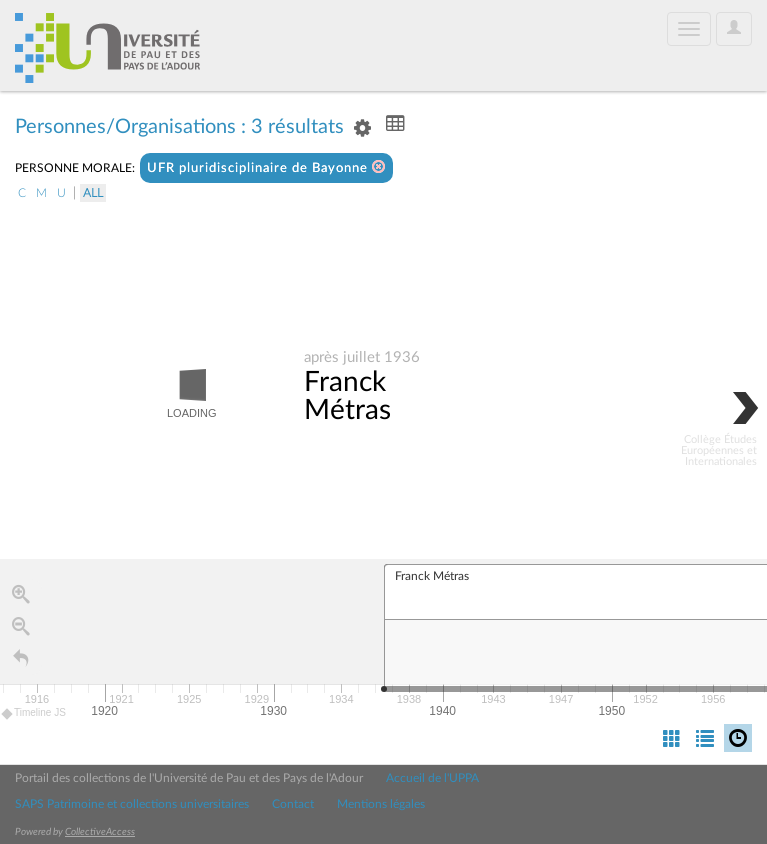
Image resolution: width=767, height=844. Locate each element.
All (93, 193)
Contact (293, 804)
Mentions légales (381, 804)
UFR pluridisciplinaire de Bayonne (266, 167)
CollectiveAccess (100, 832)
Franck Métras (347, 397)
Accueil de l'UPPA (432, 778)
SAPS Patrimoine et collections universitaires (132, 804)
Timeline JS (34, 715)
